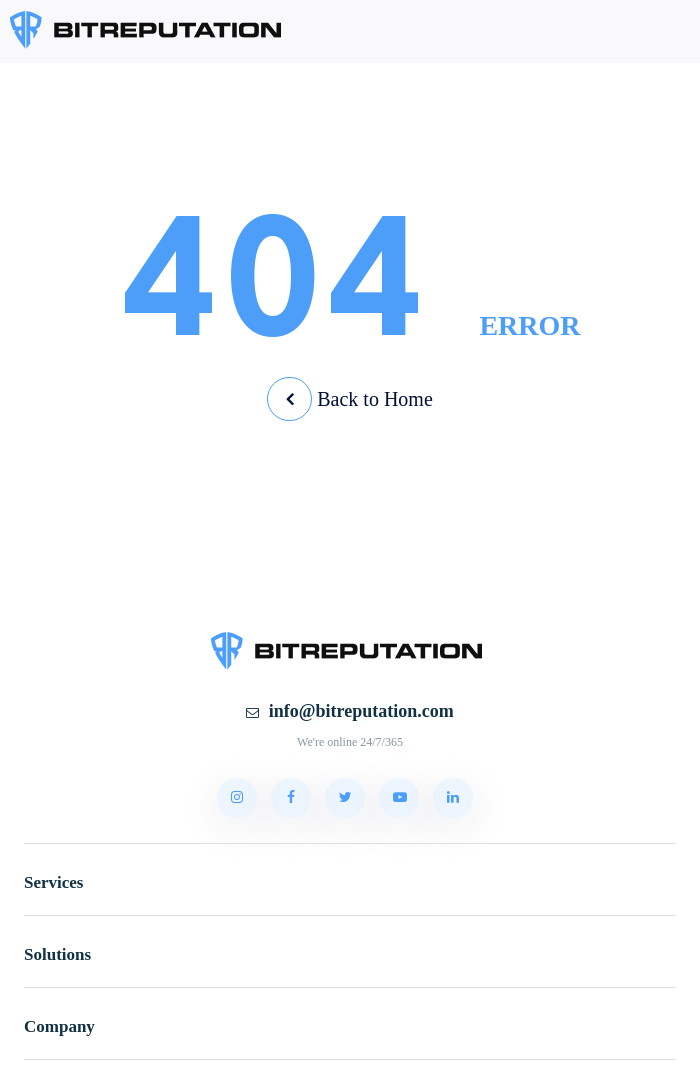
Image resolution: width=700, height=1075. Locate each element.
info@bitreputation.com (349, 711)
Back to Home (350, 399)
